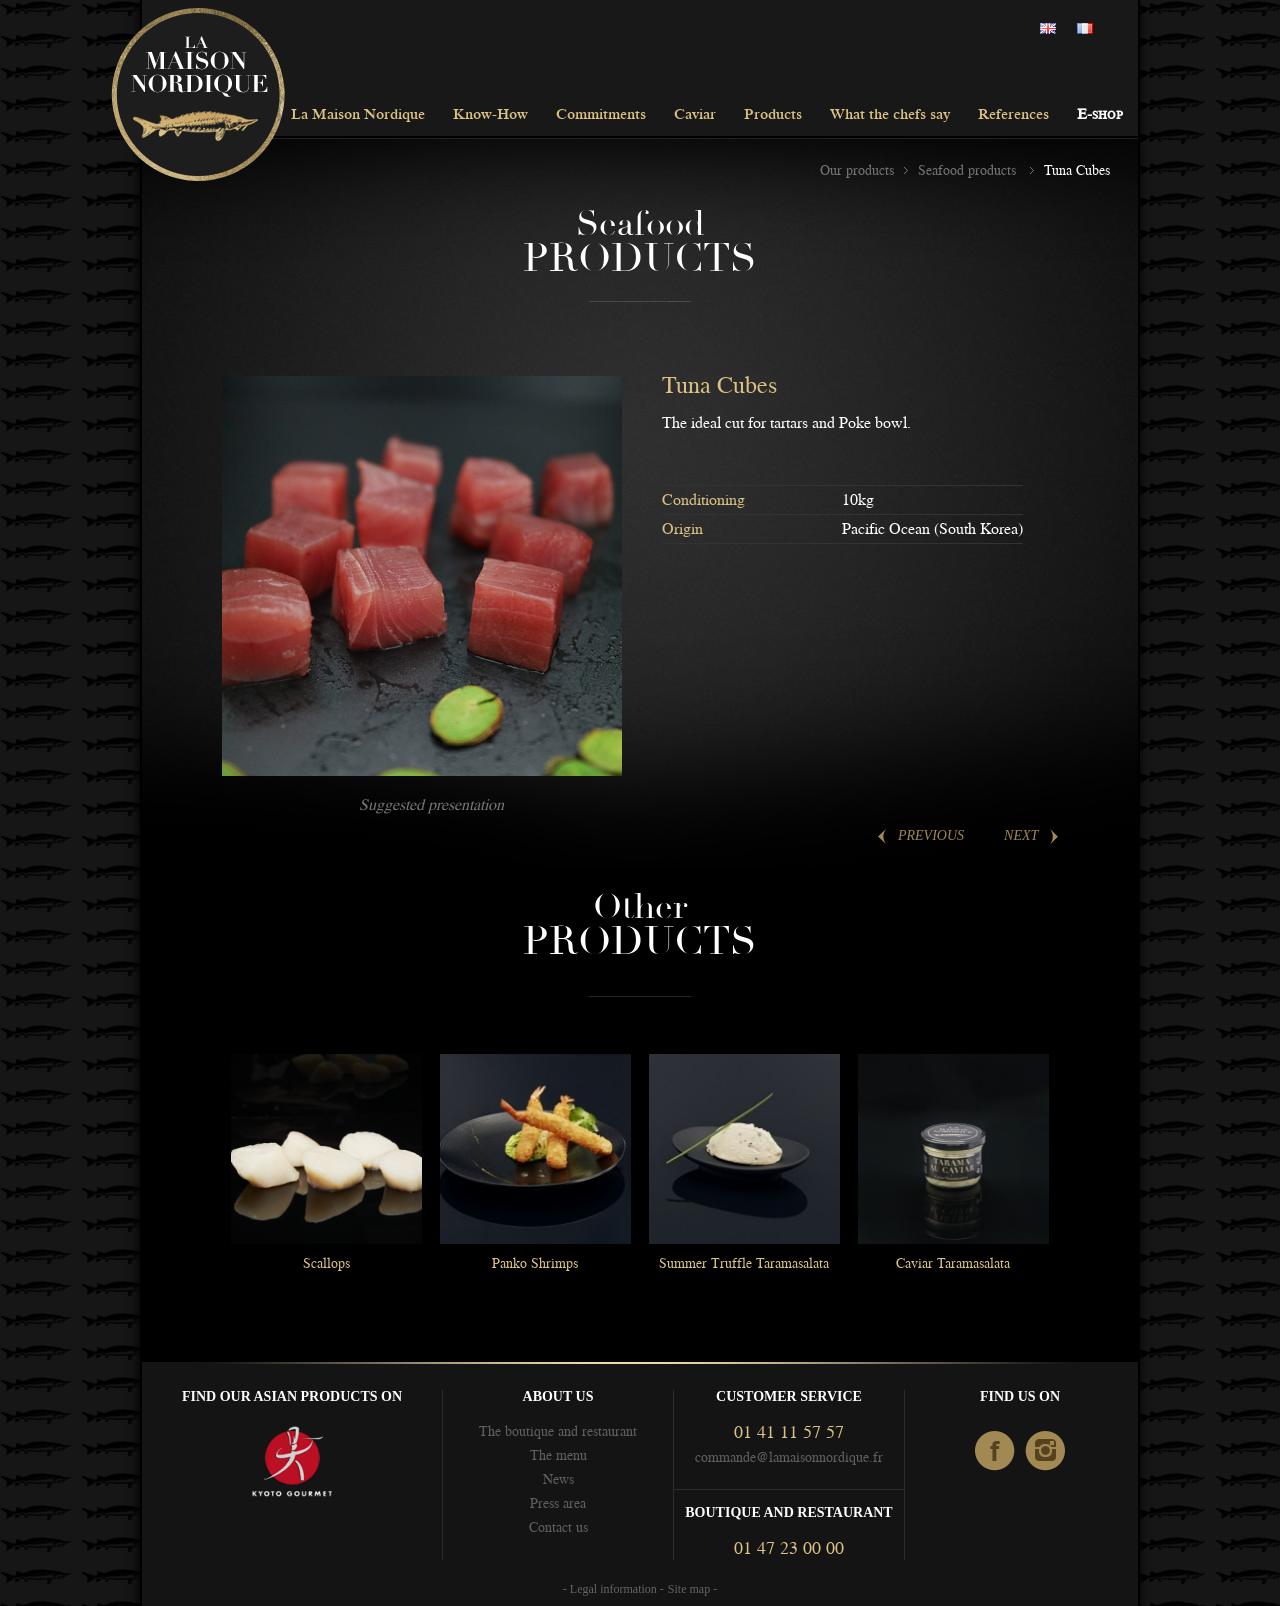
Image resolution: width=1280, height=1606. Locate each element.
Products (773, 115)
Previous (931, 835)
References (1013, 115)
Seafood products (969, 170)
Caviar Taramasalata (953, 1263)
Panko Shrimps (535, 1263)
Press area (558, 1503)
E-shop (1100, 115)
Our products (857, 170)
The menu (558, 1455)
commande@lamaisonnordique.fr (789, 1457)
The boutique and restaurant (558, 1431)
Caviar (695, 115)
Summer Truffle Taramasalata (744, 1263)
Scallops (326, 1263)
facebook (995, 1452)
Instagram (1046, 1452)
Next (1021, 835)
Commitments (601, 115)
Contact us (558, 1527)
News (558, 1479)
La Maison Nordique (358, 115)
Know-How (490, 115)
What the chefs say (890, 115)
